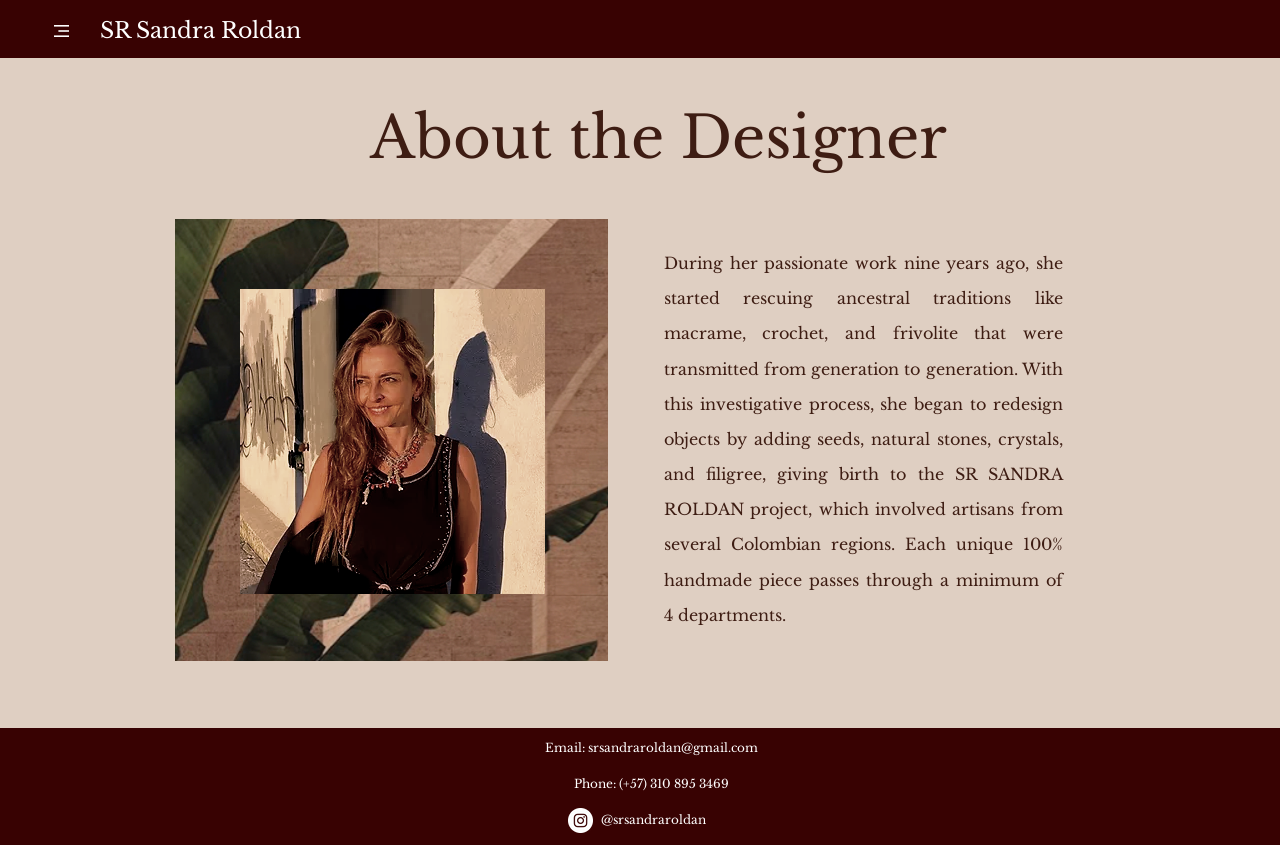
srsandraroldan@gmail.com (673, 747)
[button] (61, 31)
